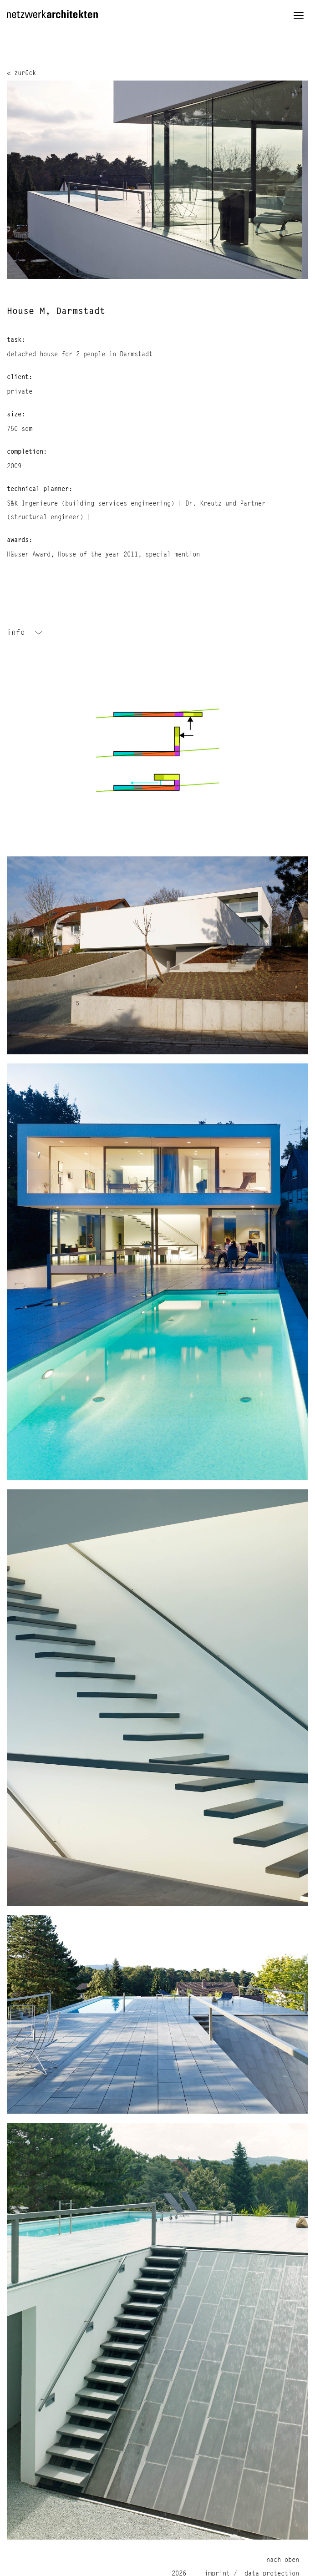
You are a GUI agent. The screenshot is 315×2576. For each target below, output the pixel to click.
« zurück (21, 73)
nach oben (282, 2560)
